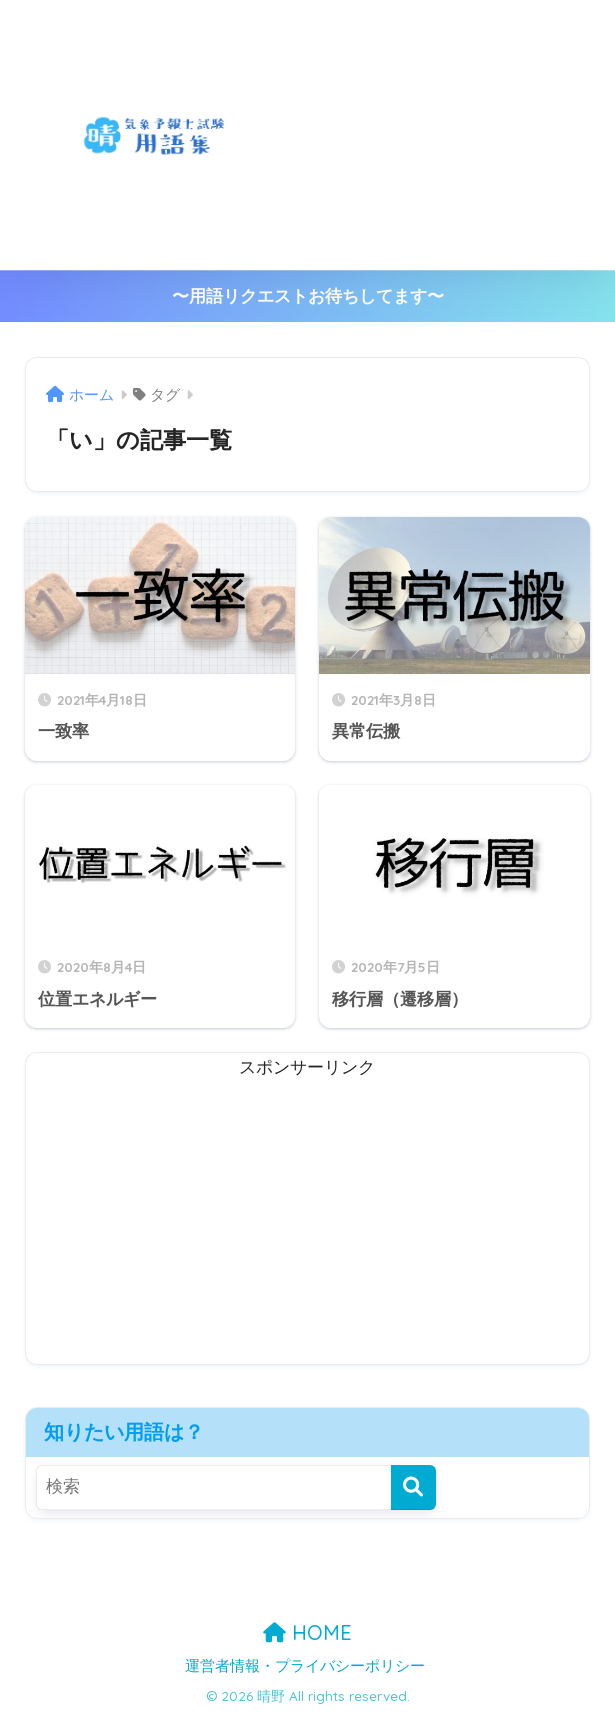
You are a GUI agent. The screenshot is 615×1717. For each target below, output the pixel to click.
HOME (307, 1632)
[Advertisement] (461, 135)
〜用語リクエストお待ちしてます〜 (308, 296)
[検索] (413, 1487)
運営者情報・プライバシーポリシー (305, 1666)
